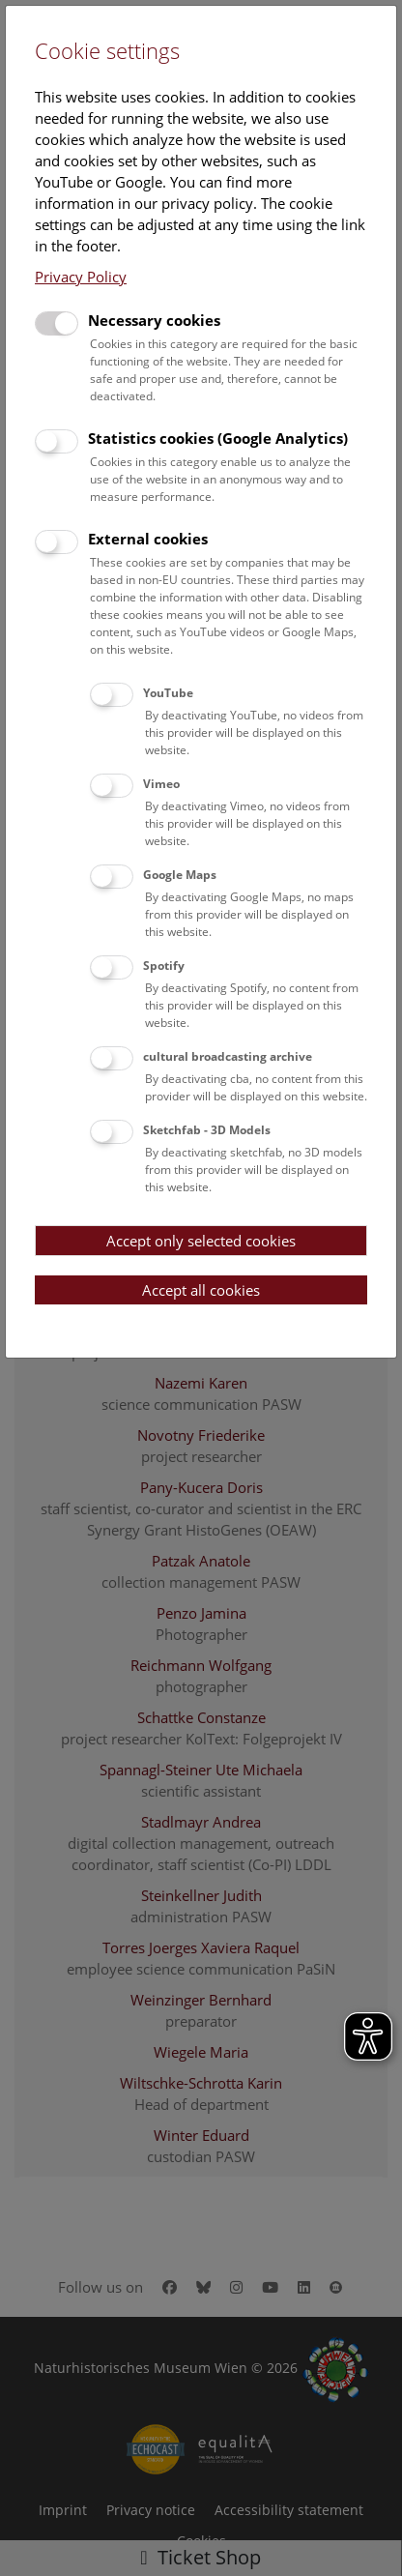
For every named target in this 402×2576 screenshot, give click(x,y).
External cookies (148, 538)
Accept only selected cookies (201, 1240)
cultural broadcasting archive (227, 1056)
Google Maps (179, 874)
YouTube (168, 693)
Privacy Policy (81, 276)
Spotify (164, 965)
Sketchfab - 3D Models (207, 1130)
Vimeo (161, 784)
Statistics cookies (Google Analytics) (218, 438)
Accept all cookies (201, 1290)
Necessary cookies (154, 320)
